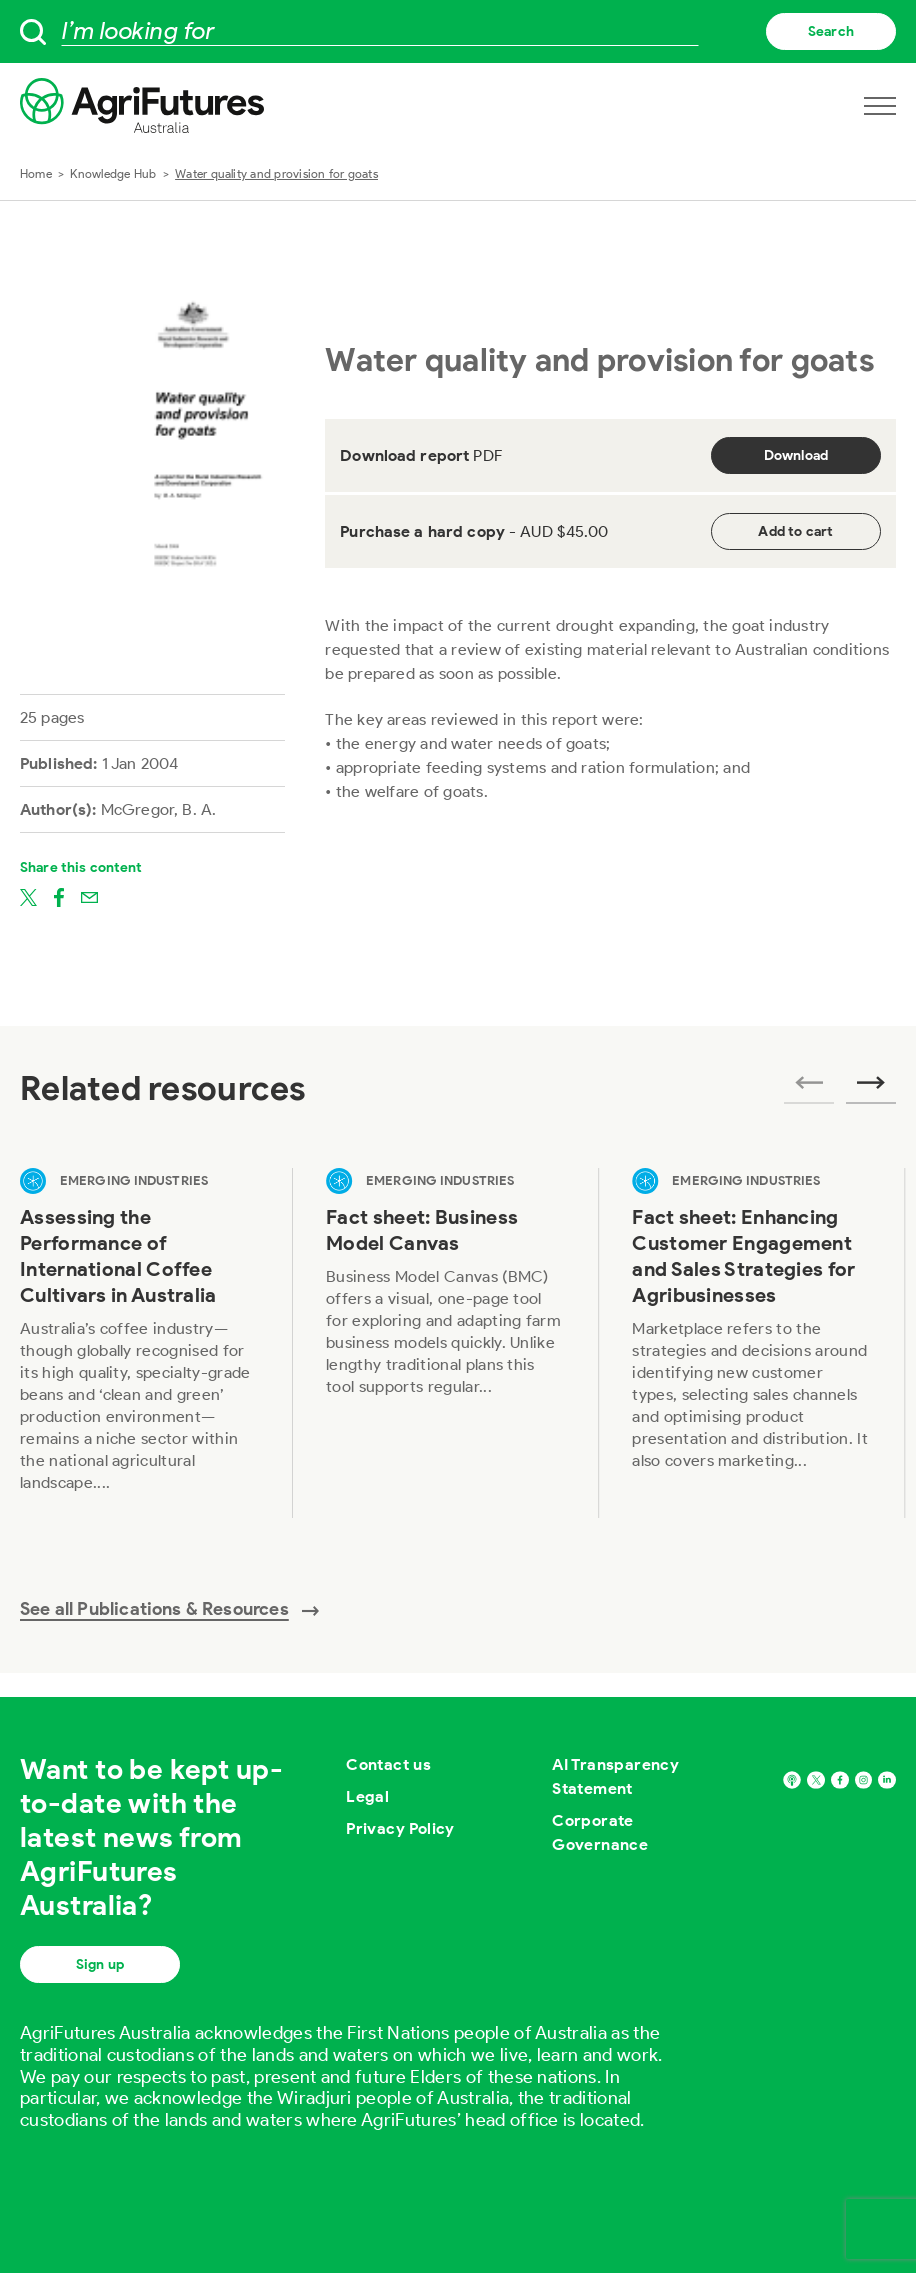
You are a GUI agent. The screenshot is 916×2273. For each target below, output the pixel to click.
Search (831, 31)
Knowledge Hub (113, 173)
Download (796, 455)
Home (36, 173)
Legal (367, 1796)
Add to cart (795, 531)
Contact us (388, 1764)
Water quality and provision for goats (276, 173)
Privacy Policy (400, 1828)
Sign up (100, 1964)
